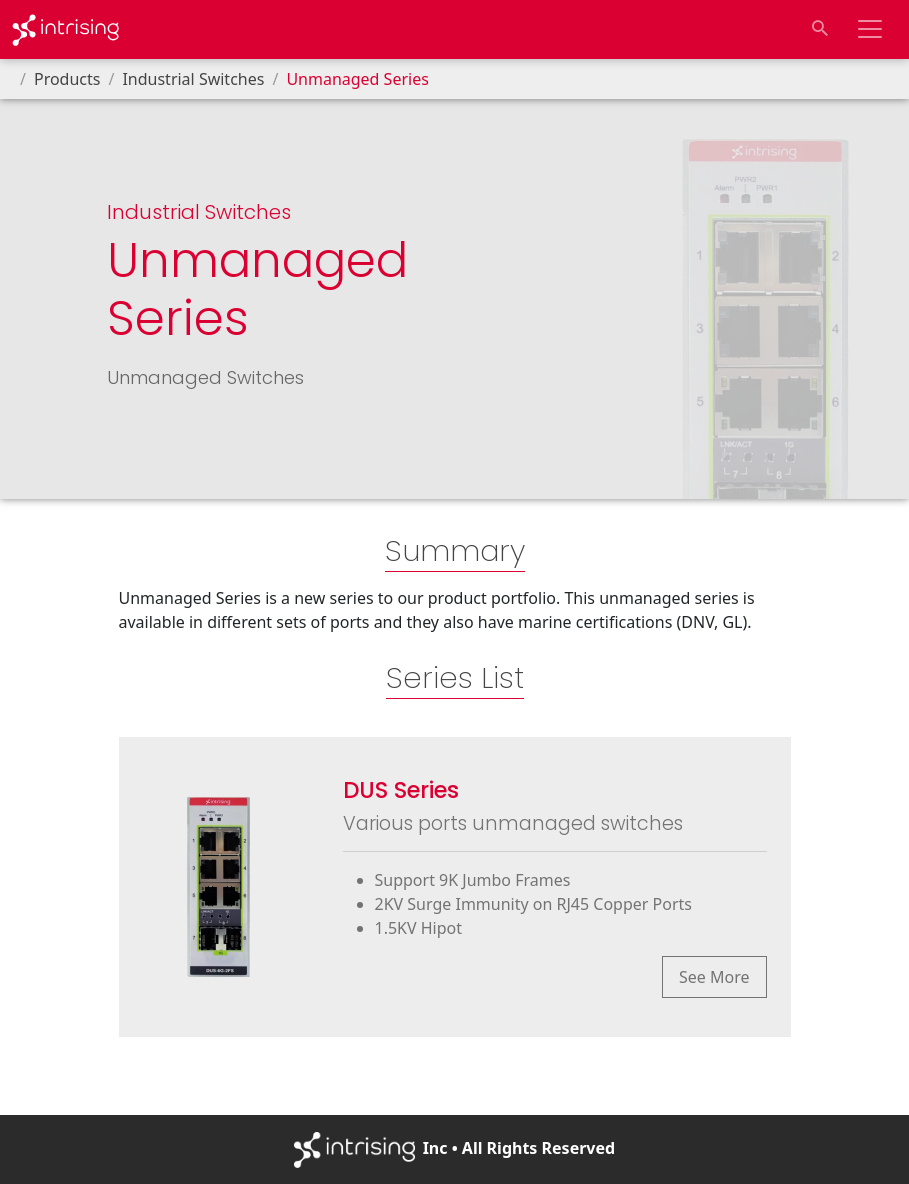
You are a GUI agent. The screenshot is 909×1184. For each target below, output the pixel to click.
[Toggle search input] (820, 29)
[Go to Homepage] (65, 29)
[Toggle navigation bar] (870, 29)
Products (67, 79)
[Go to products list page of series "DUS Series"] (455, 887)
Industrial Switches (193, 79)
